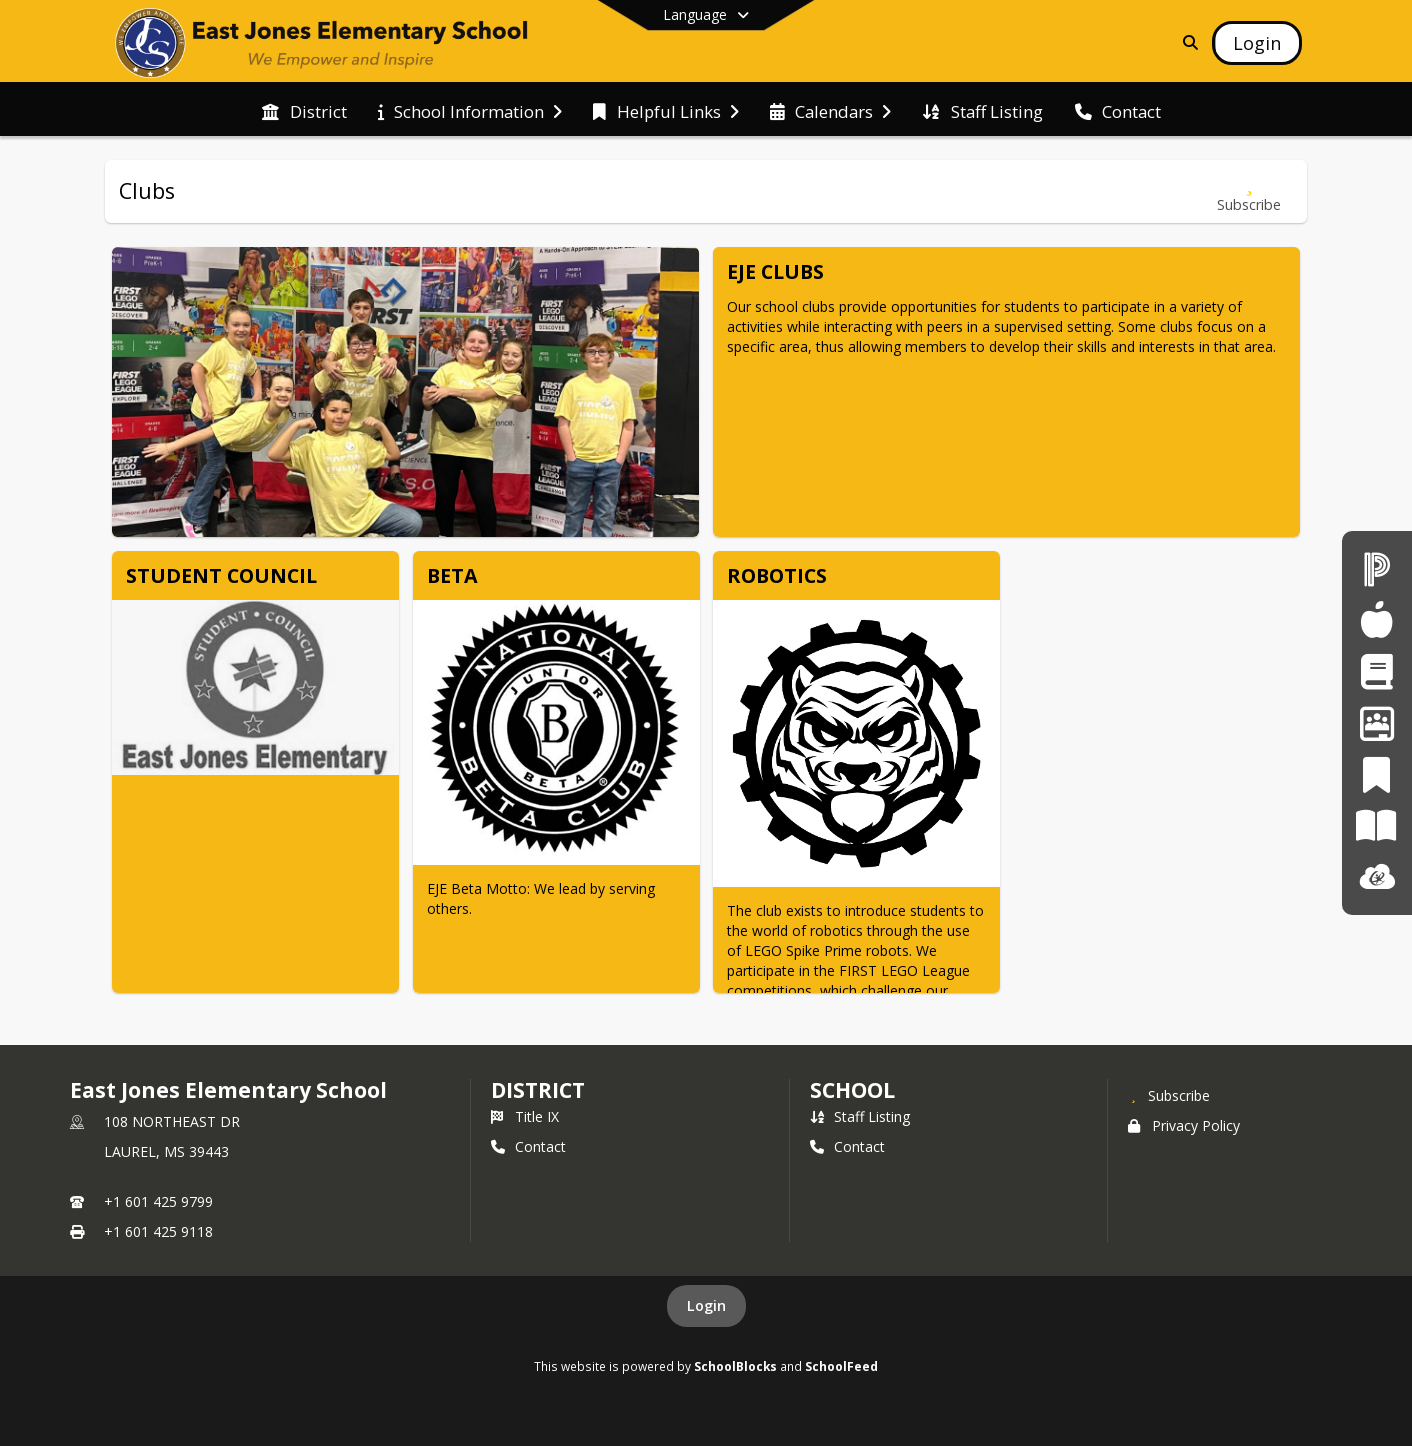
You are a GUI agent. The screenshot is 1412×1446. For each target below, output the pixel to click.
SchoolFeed (841, 1366)
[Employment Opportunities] (1377, 722)
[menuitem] (304, 110)
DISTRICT (538, 1090)
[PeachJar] (1376, 774)
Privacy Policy (1184, 1125)
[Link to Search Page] (1186, 42)
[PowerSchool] (1377, 568)
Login (706, 1305)
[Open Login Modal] (1257, 43)
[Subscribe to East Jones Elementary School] (1169, 1095)
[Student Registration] (1376, 671)
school (852, 1090)
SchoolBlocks (735, 1366)
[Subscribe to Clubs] (1249, 191)
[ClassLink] (1377, 877)
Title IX (525, 1116)
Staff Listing (860, 1116)
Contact (528, 1146)
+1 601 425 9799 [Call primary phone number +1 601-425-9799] (158, 1201)
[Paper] (1376, 825)
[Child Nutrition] (1376, 619)
